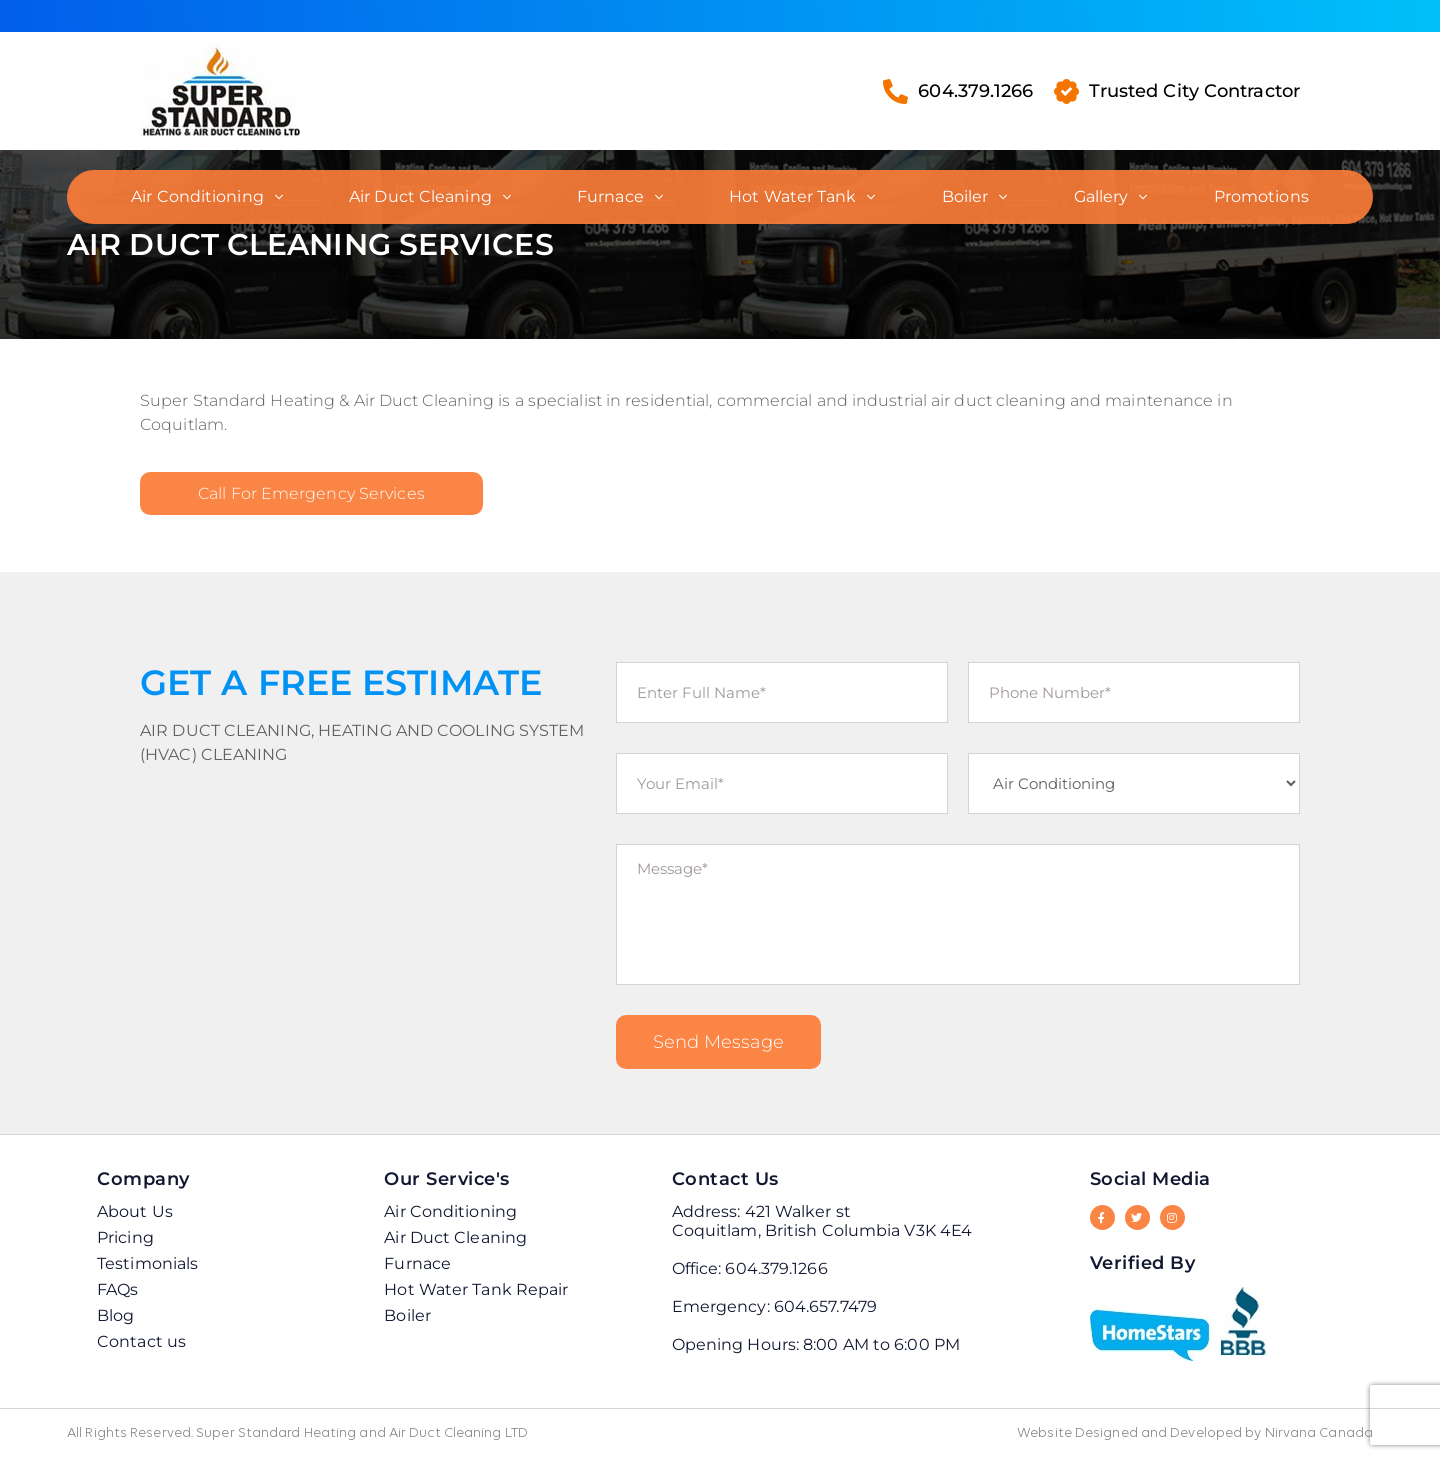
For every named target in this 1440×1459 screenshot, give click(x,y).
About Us (135, 1211)
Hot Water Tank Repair (476, 1289)
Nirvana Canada (1319, 1433)
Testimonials (147, 1263)
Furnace (610, 196)
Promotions (1261, 196)
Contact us (141, 1341)
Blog (115, 1315)
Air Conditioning (197, 196)
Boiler (965, 196)
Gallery (1101, 196)
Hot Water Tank (792, 196)
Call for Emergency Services (311, 493)
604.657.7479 (825, 1306)
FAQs (117, 1289)
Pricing (125, 1237)
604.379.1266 (958, 91)
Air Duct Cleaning (420, 196)
